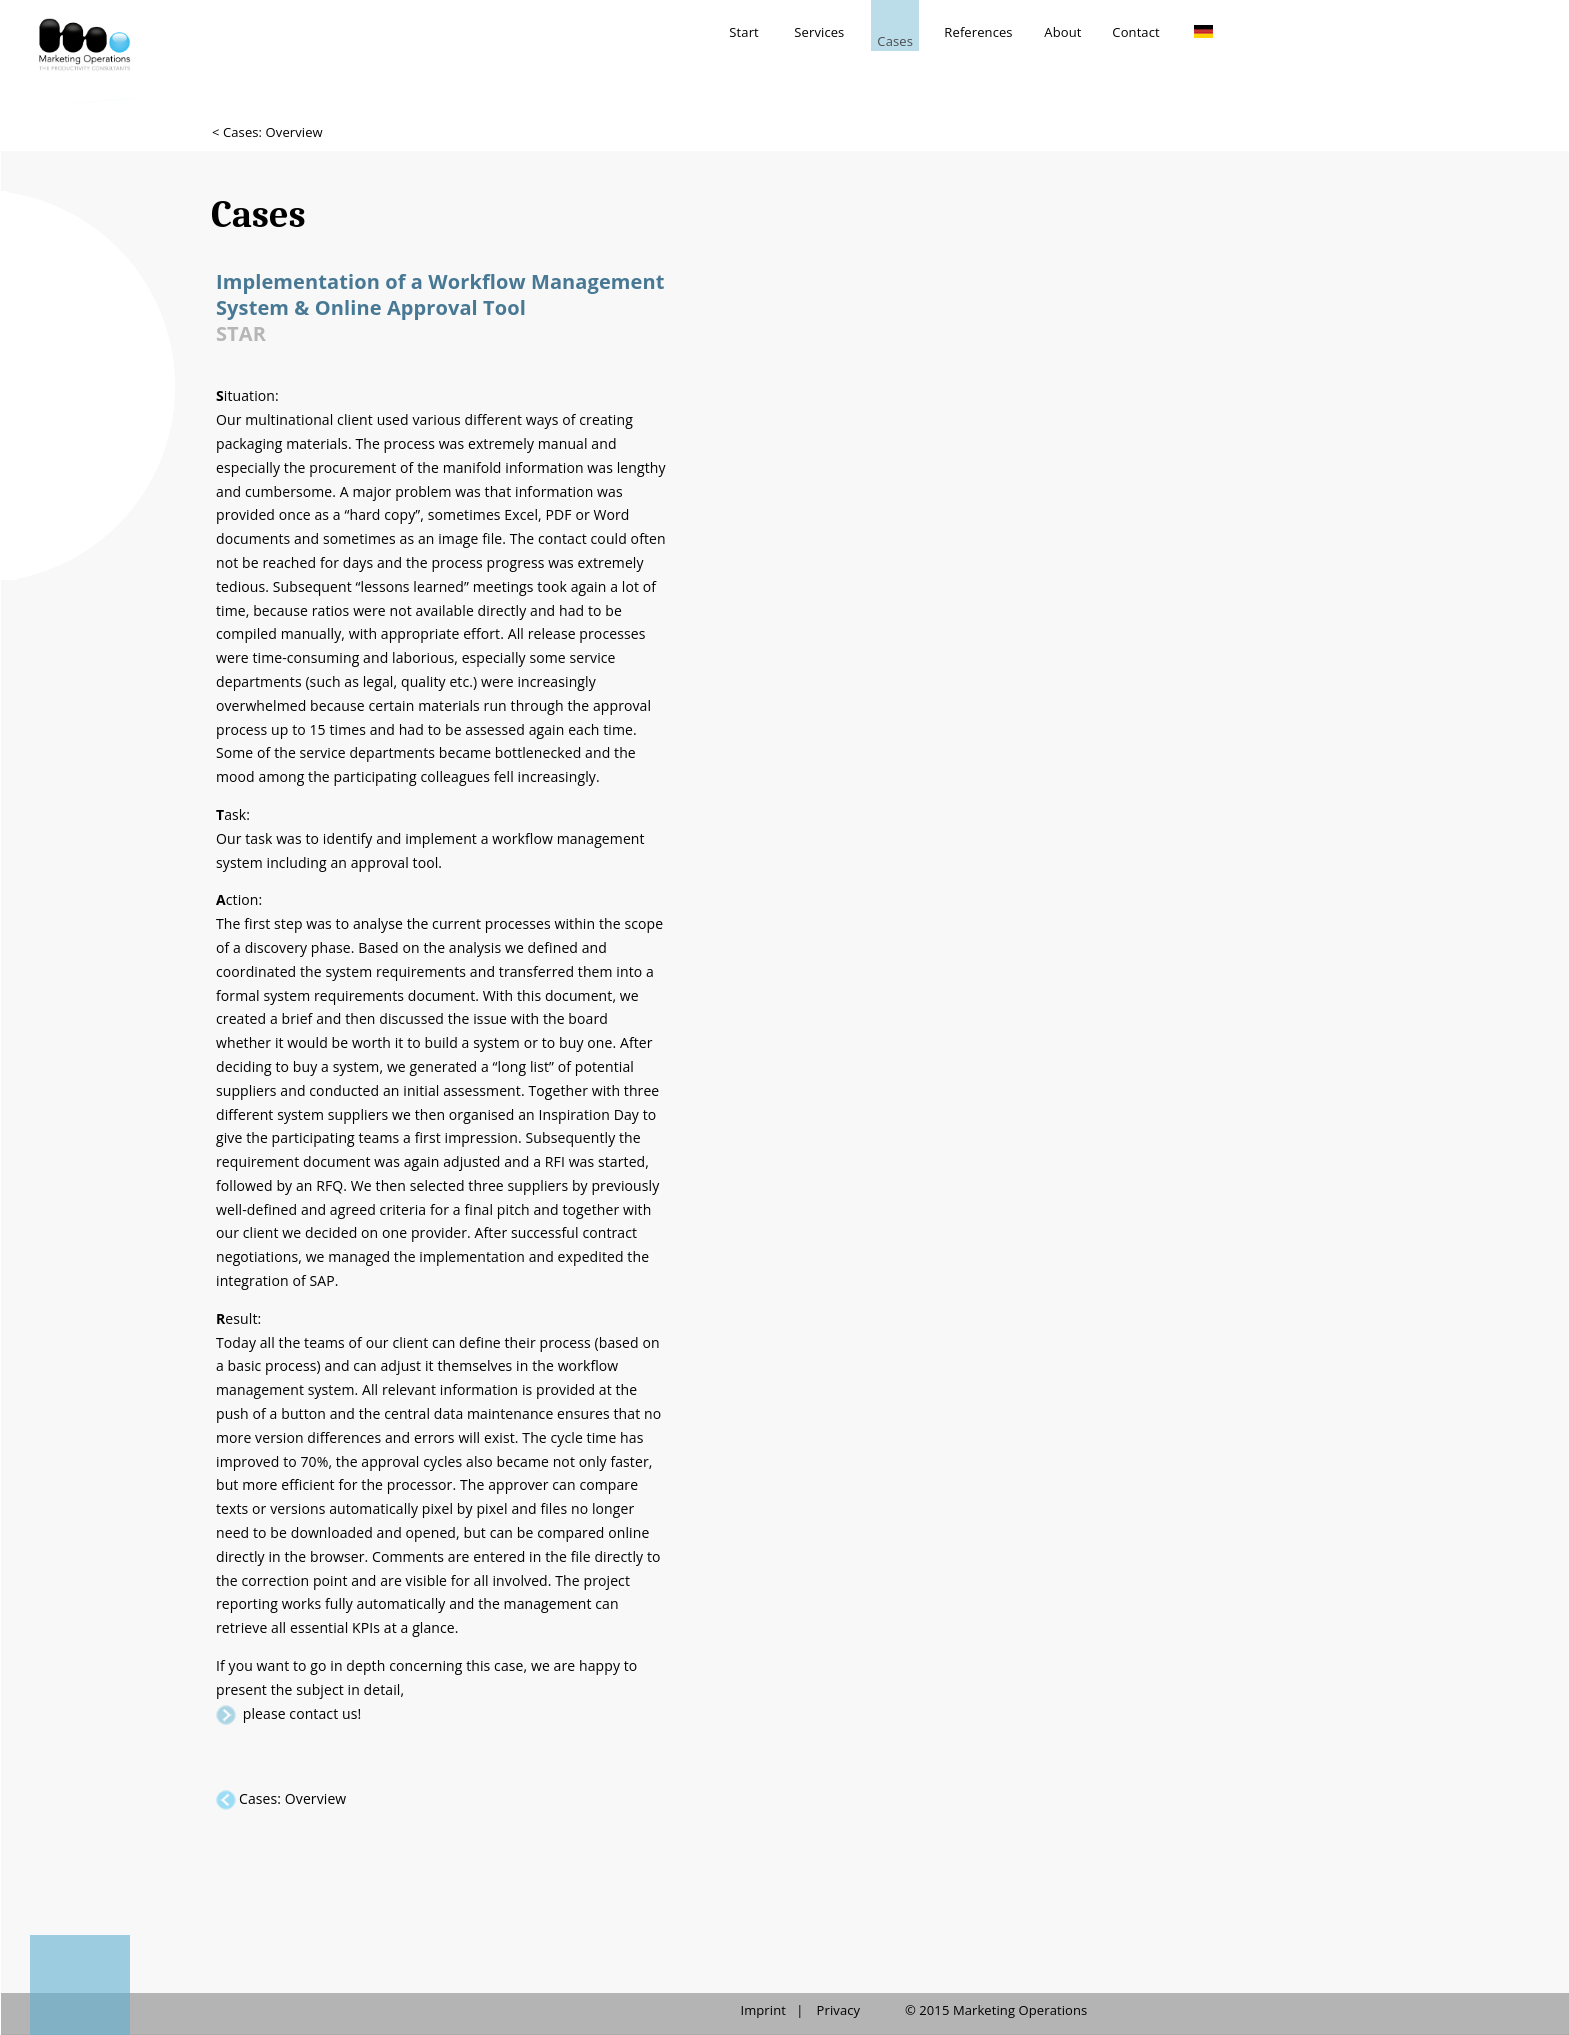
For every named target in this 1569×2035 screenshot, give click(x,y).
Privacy (839, 2010)
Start (743, 32)
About (1062, 32)
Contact (1135, 32)
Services (819, 32)
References (978, 32)
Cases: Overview (292, 1798)
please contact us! (302, 1713)
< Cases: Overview (267, 132)
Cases (895, 41)
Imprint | (771, 2010)
